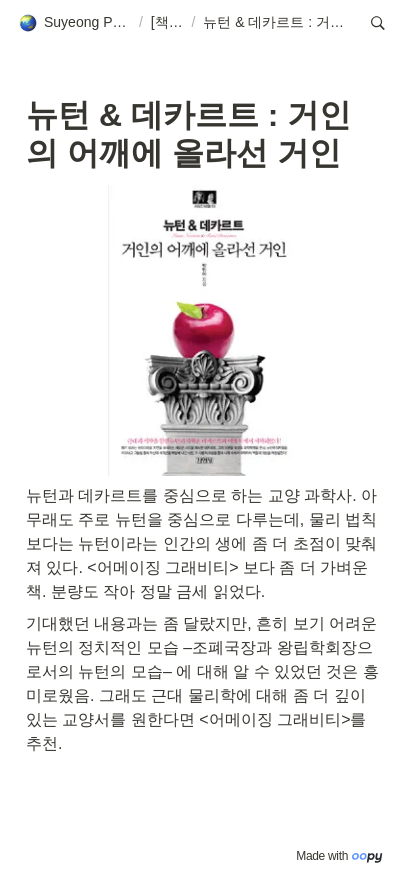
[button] (74, 23)
